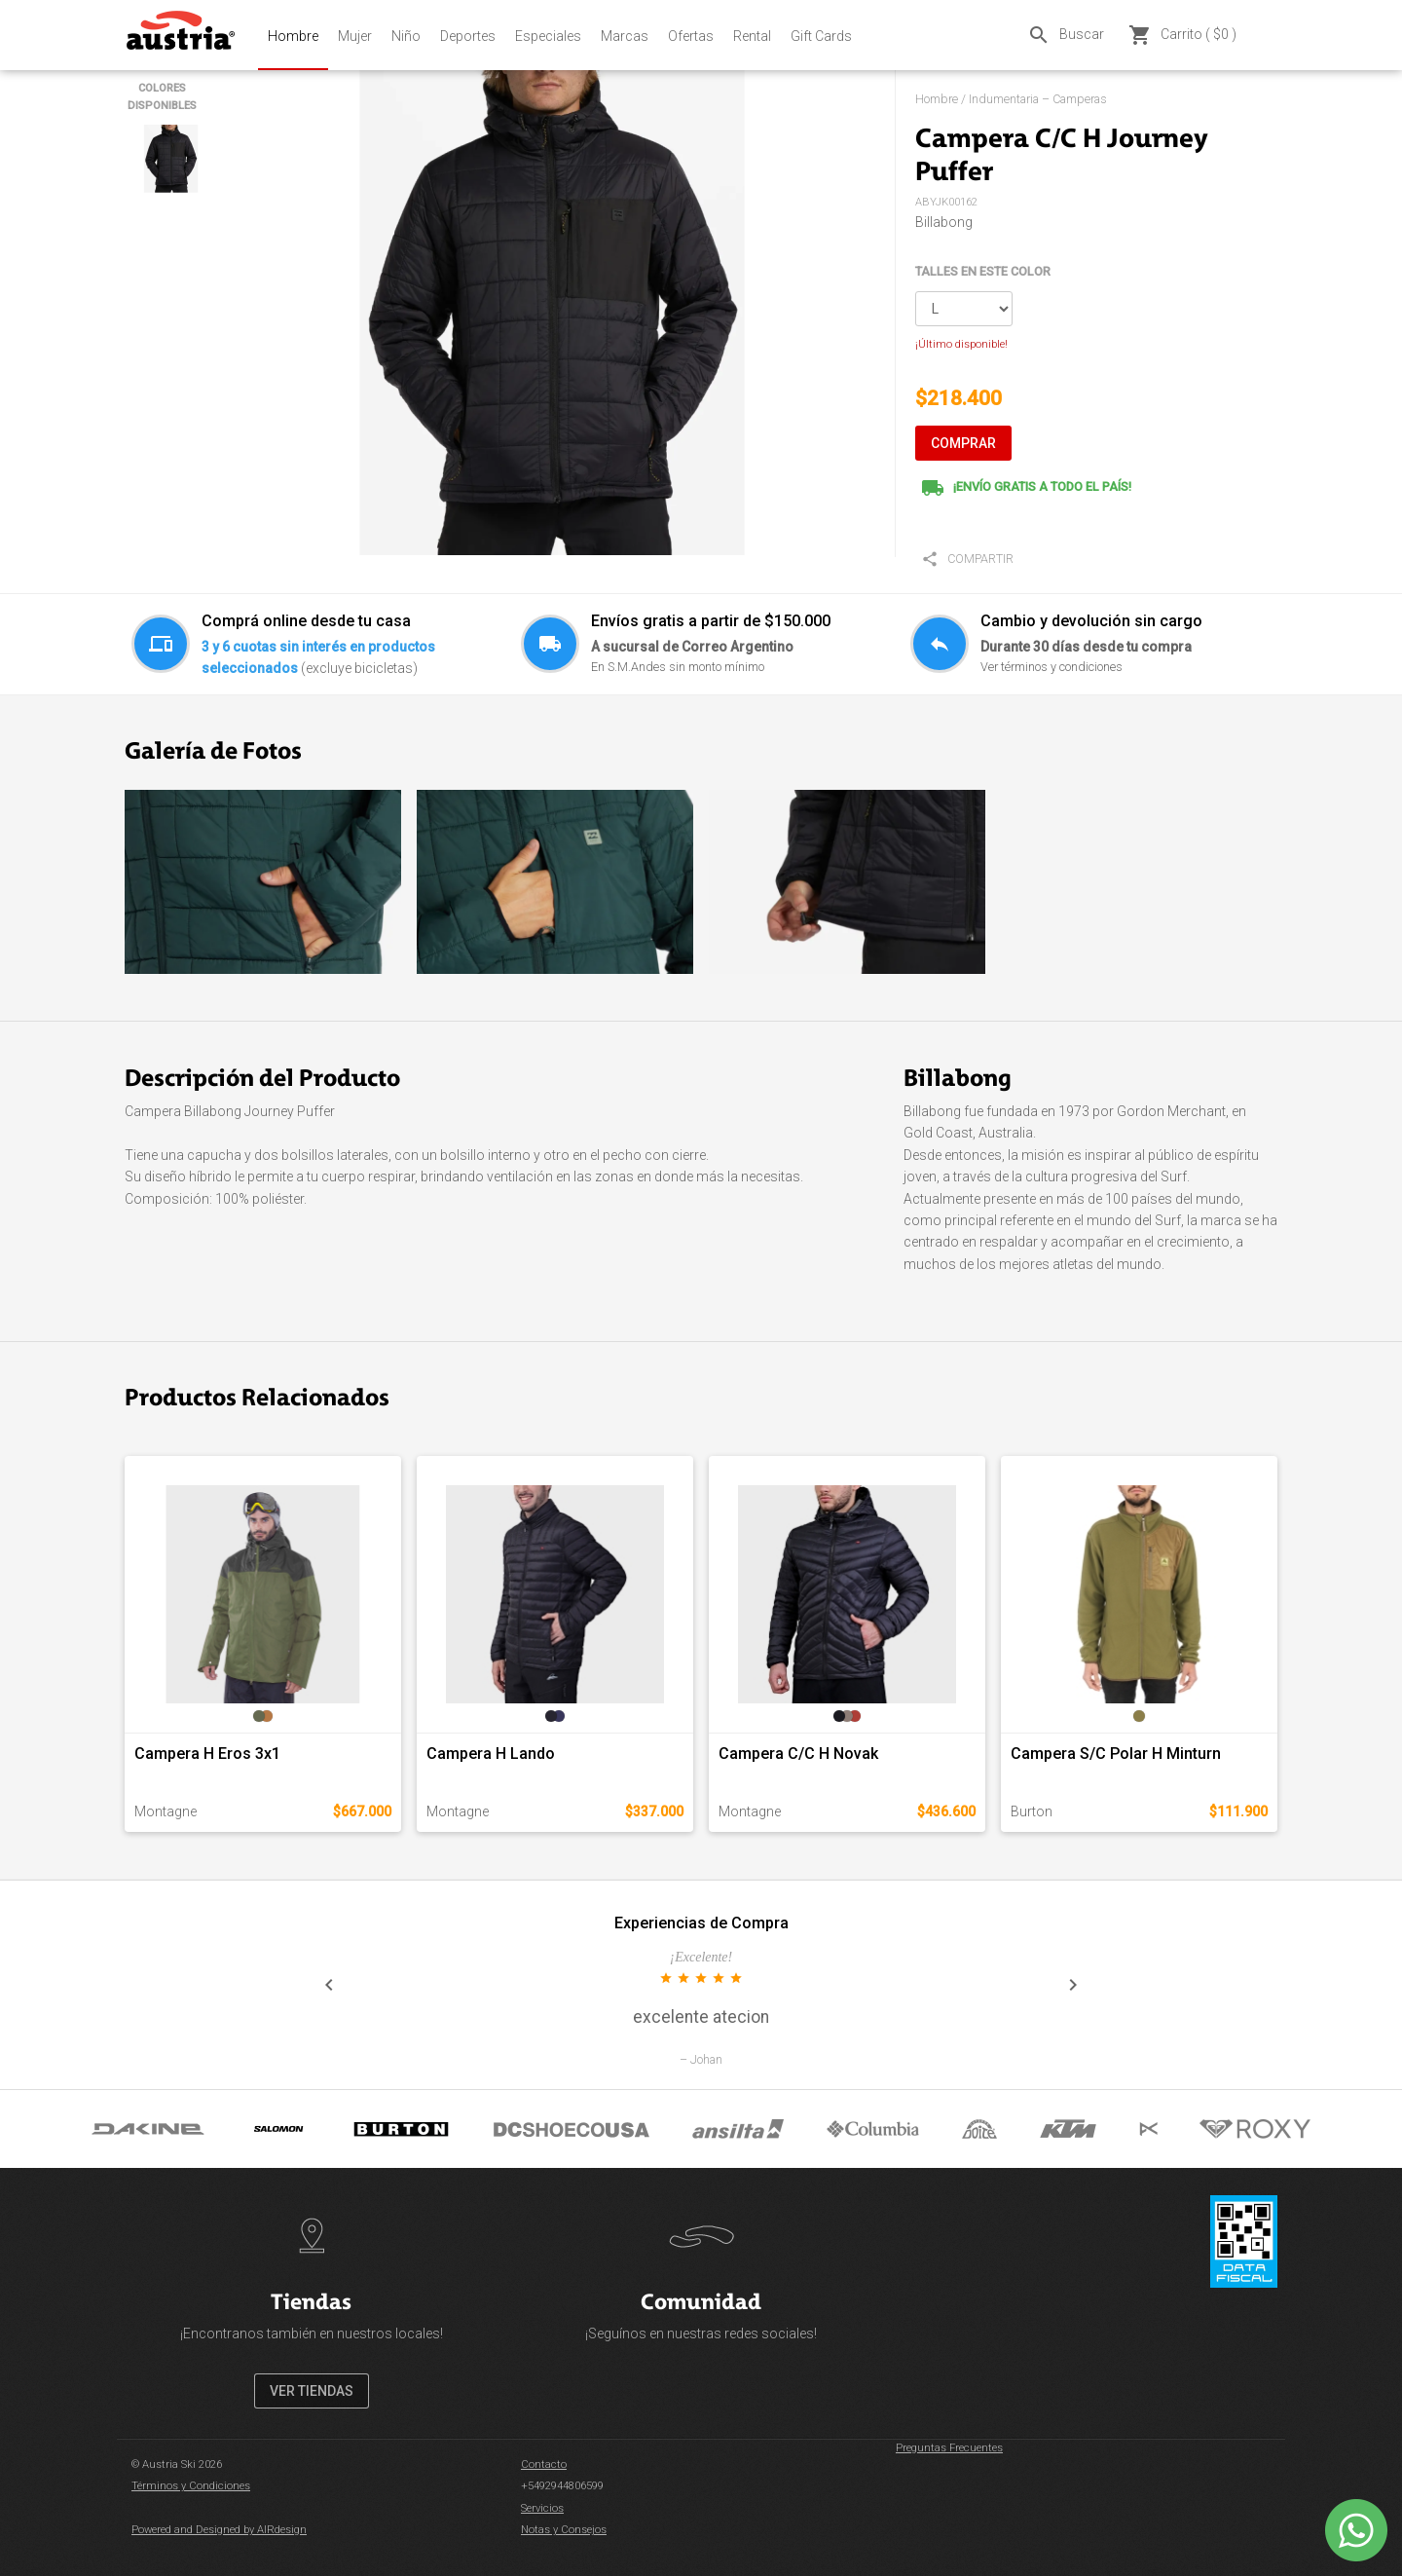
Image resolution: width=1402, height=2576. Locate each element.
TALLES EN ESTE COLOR (983, 271)
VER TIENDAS (311, 2391)
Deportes (468, 36)
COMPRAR (963, 443)
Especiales (548, 36)
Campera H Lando (490, 1753)
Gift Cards (821, 36)
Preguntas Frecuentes (949, 2448)
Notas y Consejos (564, 2529)
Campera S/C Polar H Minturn (1116, 1753)
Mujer (355, 36)
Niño (406, 36)
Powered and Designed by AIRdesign (219, 2529)
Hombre (293, 36)
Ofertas (691, 36)
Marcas (624, 36)
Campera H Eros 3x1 (207, 1753)
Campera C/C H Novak (798, 1753)
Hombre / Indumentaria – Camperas (1011, 99)
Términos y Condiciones (190, 2486)
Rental (752, 36)
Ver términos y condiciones (1051, 666)
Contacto (544, 2464)
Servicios (542, 2508)
